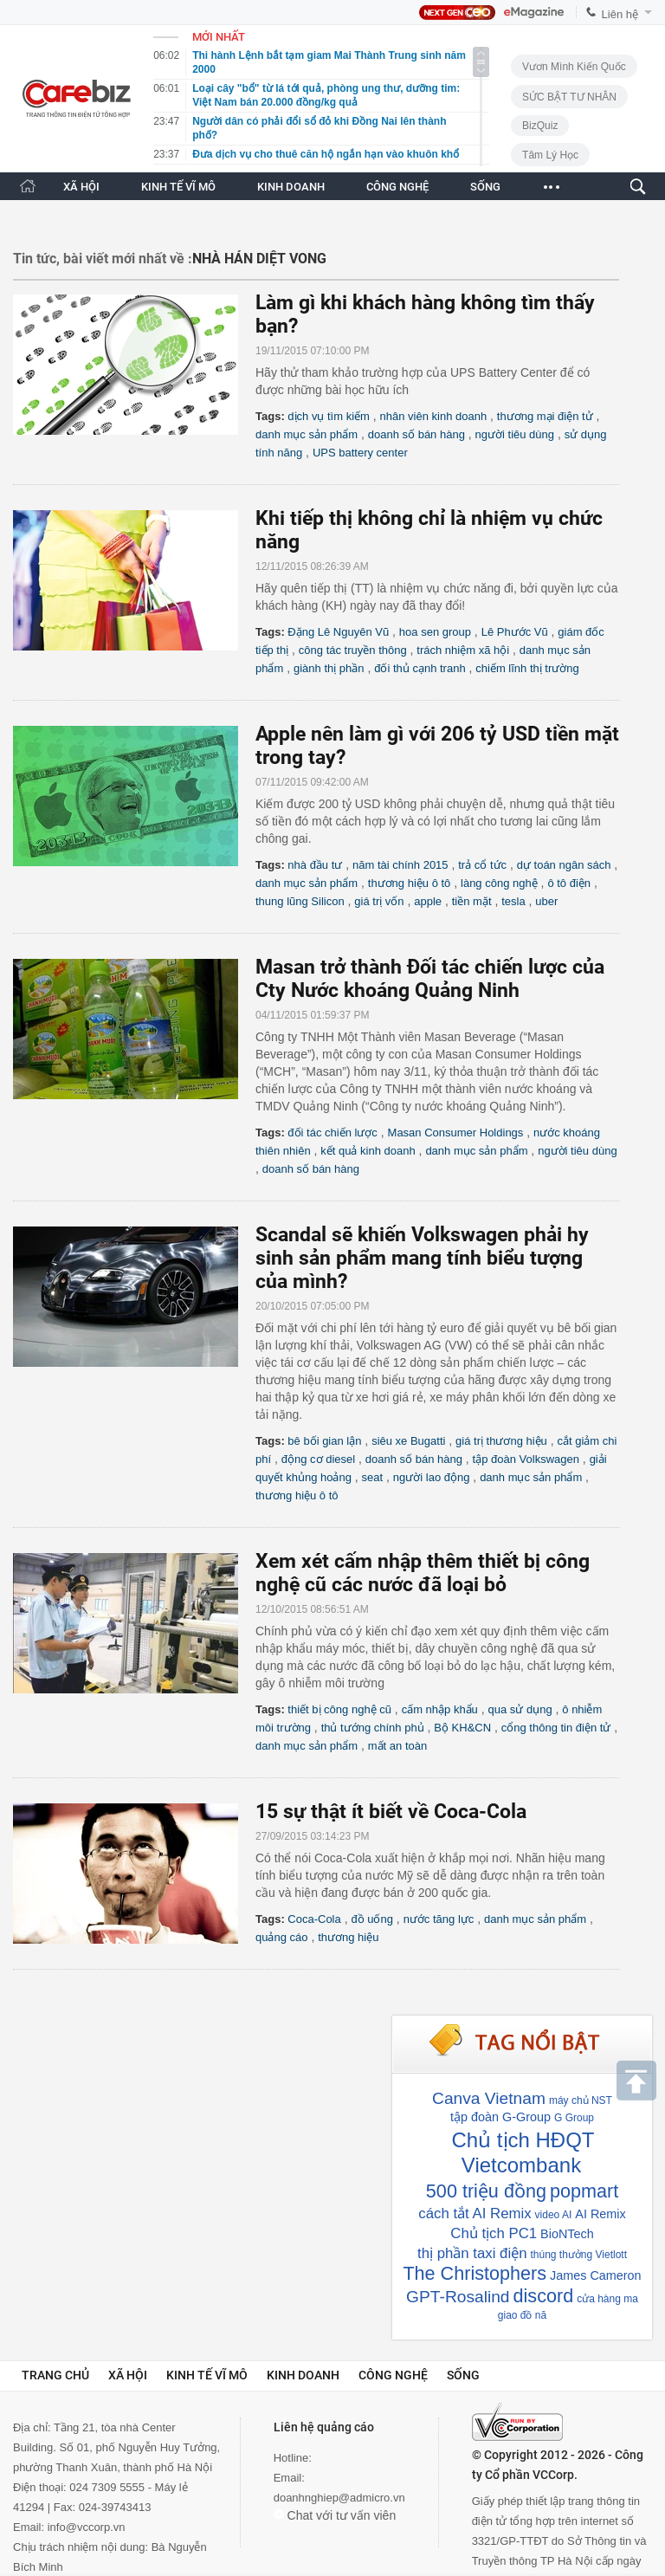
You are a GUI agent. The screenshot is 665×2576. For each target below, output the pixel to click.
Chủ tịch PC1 (493, 2233)
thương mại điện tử (545, 416)
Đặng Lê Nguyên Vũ (338, 631)
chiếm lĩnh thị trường (527, 668)
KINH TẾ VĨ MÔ (178, 186)
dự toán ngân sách (564, 864)
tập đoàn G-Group (500, 2117)
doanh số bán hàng (416, 434)
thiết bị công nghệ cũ (339, 1709)
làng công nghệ (499, 883)
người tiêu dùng (514, 434)
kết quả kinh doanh (367, 1150)
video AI (553, 2215)
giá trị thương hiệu (501, 1440)
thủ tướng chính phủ (372, 1727)
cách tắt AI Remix (474, 2213)
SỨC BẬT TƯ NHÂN (569, 97)
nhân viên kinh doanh (433, 416)
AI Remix (600, 2214)
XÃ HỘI (81, 186)
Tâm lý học (550, 155)
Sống (463, 2375)
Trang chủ (55, 2375)
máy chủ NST (580, 2100)
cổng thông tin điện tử (556, 1727)
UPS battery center (360, 452)
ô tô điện (569, 883)
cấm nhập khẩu (440, 1709)
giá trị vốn (379, 901)
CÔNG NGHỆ (397, 186)
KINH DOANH (291, 186)
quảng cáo (281, 1937)
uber (546, 901)
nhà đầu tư (314, 864)
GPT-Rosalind (457, 2297)
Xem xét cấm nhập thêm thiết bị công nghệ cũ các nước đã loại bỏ (422, 1573)
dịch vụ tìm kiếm (328, 416)
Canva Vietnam (489, 2098)
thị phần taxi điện (472, 2253)
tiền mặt (472, 901)
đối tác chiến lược (332, 1132)
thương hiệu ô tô (409, 883)
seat (373, 1477)
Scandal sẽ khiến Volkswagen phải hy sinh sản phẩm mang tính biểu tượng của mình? (422, 1258)
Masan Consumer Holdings (456, 1132)
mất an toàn (397, 1745)
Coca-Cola (313, 1919)
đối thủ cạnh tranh (419, 668)
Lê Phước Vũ (514, 631)
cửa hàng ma (607, 2299)
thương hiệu (348, 1937)
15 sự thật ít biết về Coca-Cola (390, 1811)
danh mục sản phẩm (306, 434)
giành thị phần (329, 668)
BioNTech (567, 2234)
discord (543, 2296)
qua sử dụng (520, 1709)
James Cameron (596, 2275)
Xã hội (127, 2375)
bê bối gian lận (324, 1440)
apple (428, 901)
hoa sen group (435, 631)
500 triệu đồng (486, 2191)
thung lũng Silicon (300, 901)
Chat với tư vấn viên (335, 2515)
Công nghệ (393, 2375)
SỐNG (485, 186)
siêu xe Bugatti (408, 1440)
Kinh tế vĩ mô (207, 2375)
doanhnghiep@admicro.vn (339, 2497)
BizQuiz (540, 126)
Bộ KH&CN (462, 1727)
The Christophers (474, 2273)
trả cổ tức (482, 864)
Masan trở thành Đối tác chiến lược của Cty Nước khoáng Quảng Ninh (429, 978)
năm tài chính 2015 (400, 864)
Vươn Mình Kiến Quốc (574, 67)
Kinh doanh (303, 2375)
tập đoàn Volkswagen (526, 1459)
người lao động (431, 1477)
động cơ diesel (318, 1459)
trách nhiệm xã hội (462, 650)
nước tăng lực (439, 1919)
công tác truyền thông (353, 650)
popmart (584, 2191)
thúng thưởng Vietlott (578, 2255)
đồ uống (372, 1919)
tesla (513, 901)
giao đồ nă (522, 2315)
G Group (574, 2118)
